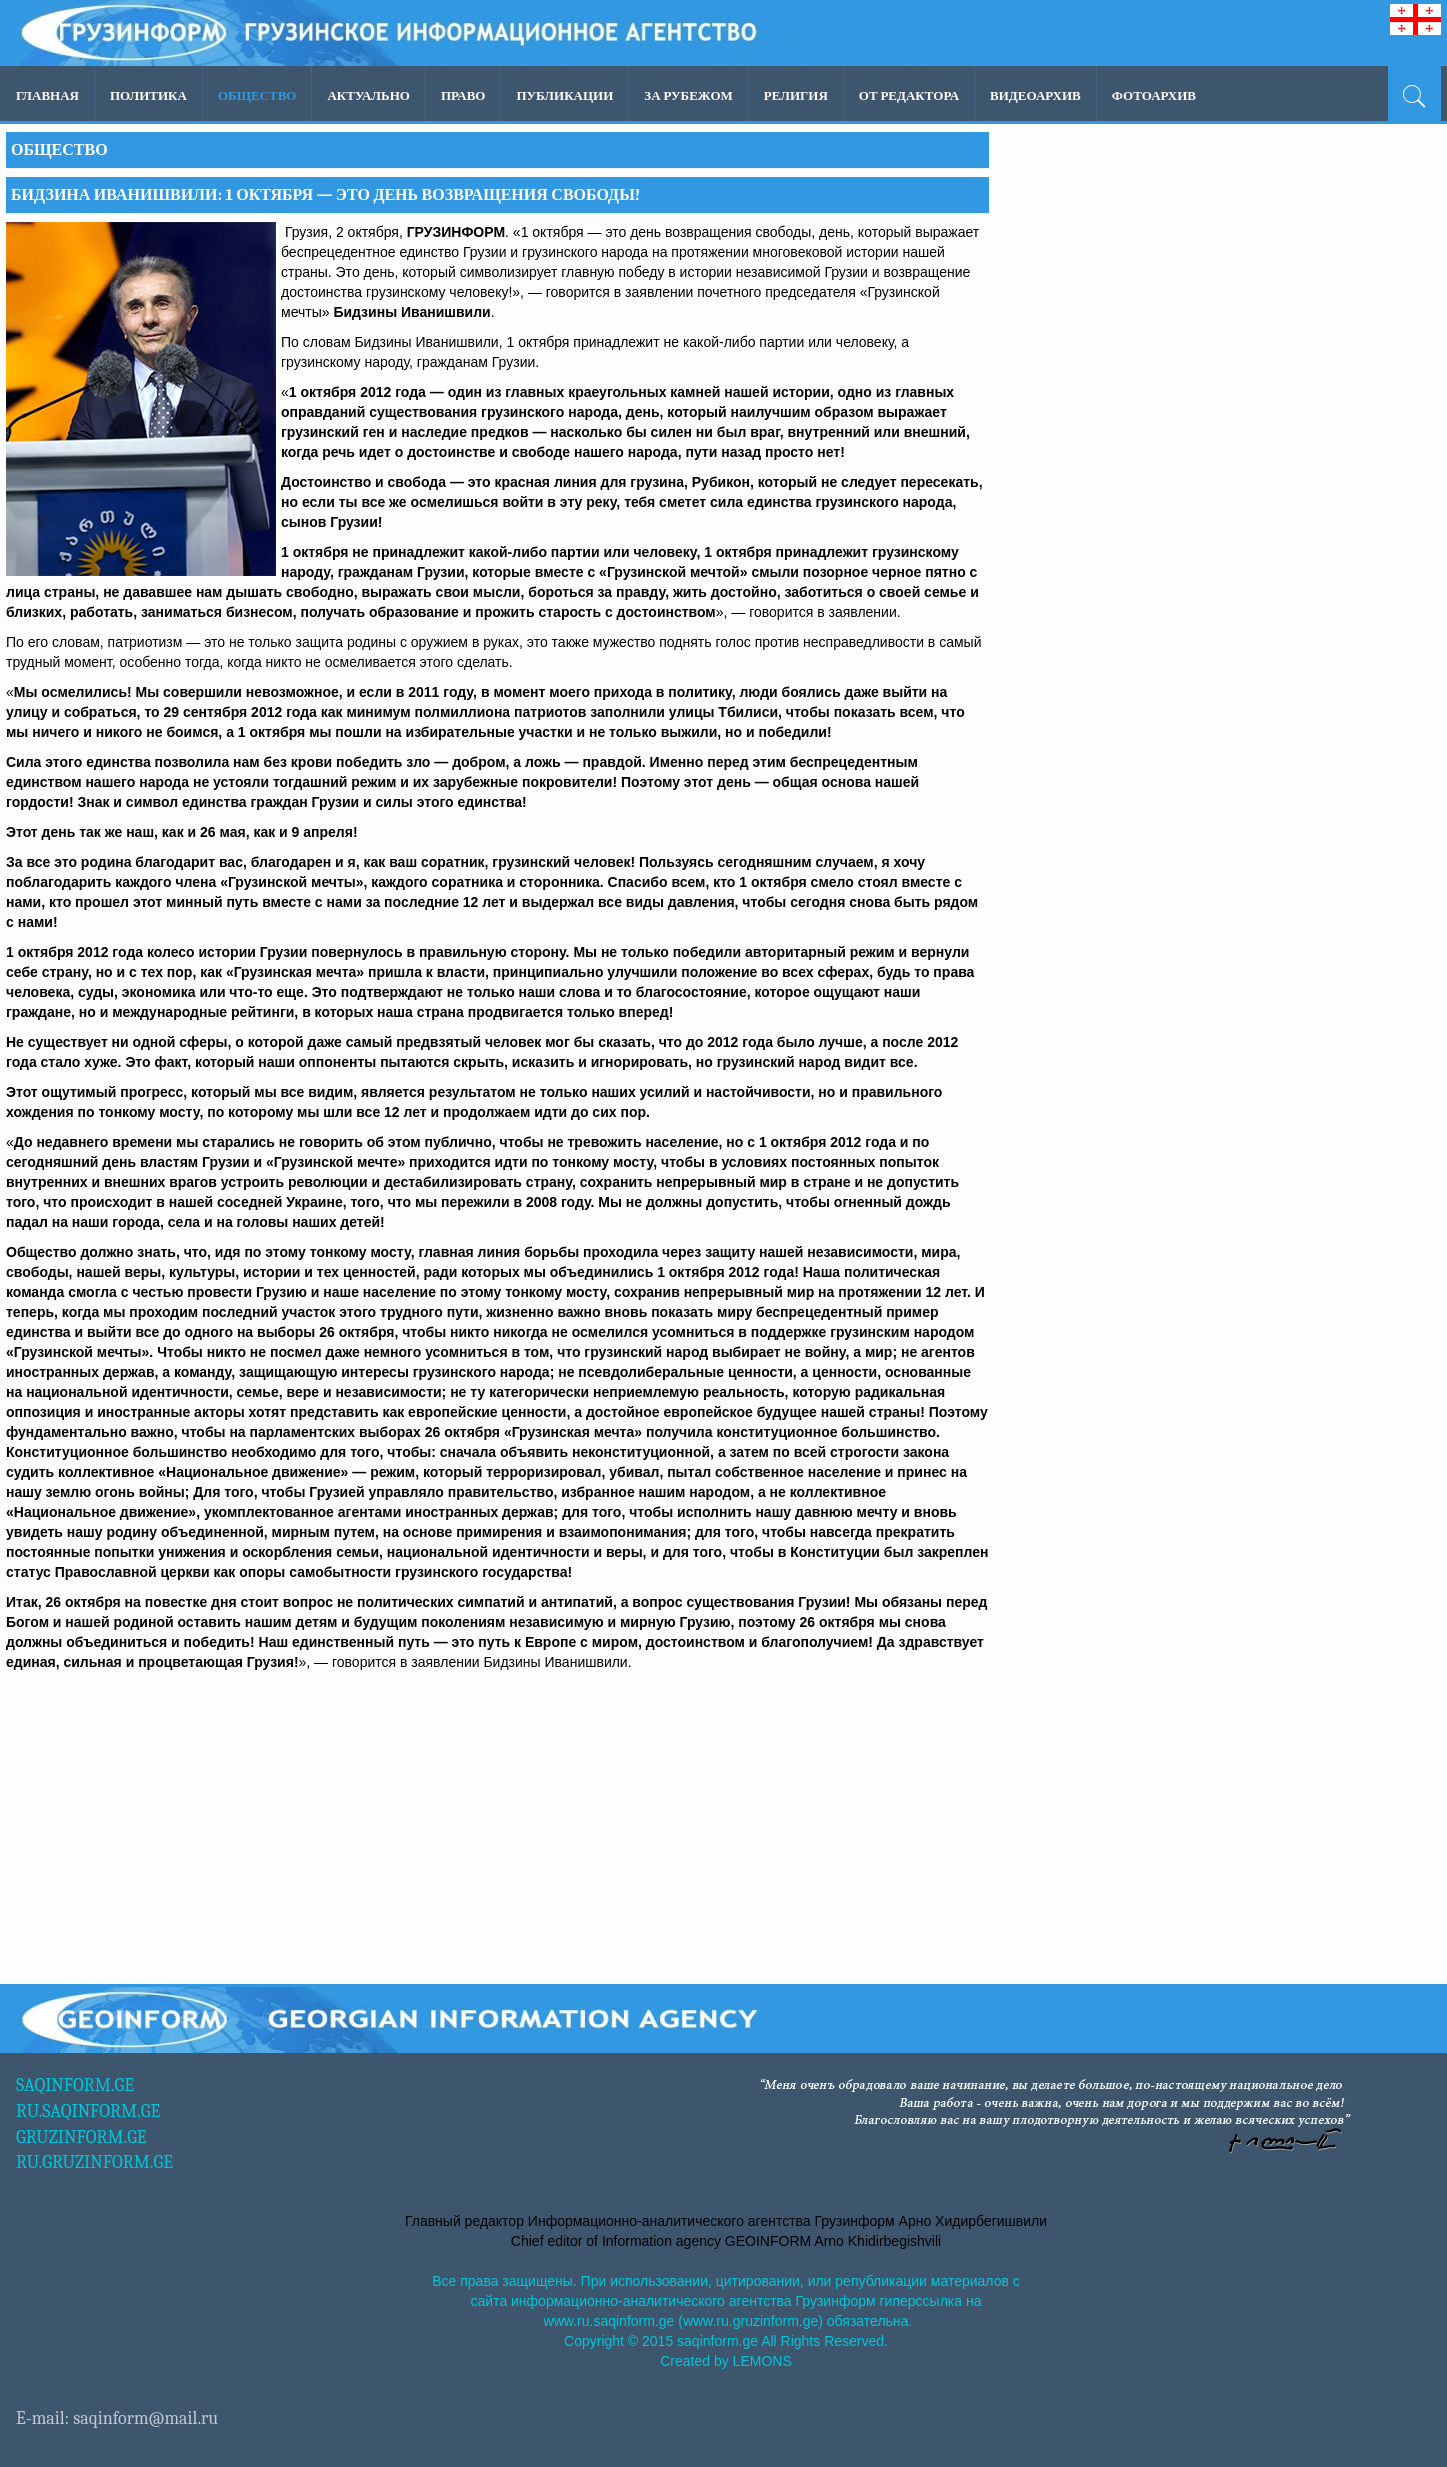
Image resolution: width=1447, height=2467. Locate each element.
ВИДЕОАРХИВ (1035, 95)
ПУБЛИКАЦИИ (564, 95)
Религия (796, 95)
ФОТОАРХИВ (1154, 95)
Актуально (368, 95)
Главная (47, 95)
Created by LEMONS (726, 2361)
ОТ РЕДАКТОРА (909, 95)
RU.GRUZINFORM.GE (94, 2162)
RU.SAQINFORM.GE (88, 2111)
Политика (148, 95)
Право (463, 95)
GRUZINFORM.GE (81, 2137)
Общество (257, 95)
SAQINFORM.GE (75, 2085)
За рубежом (688, 95)
